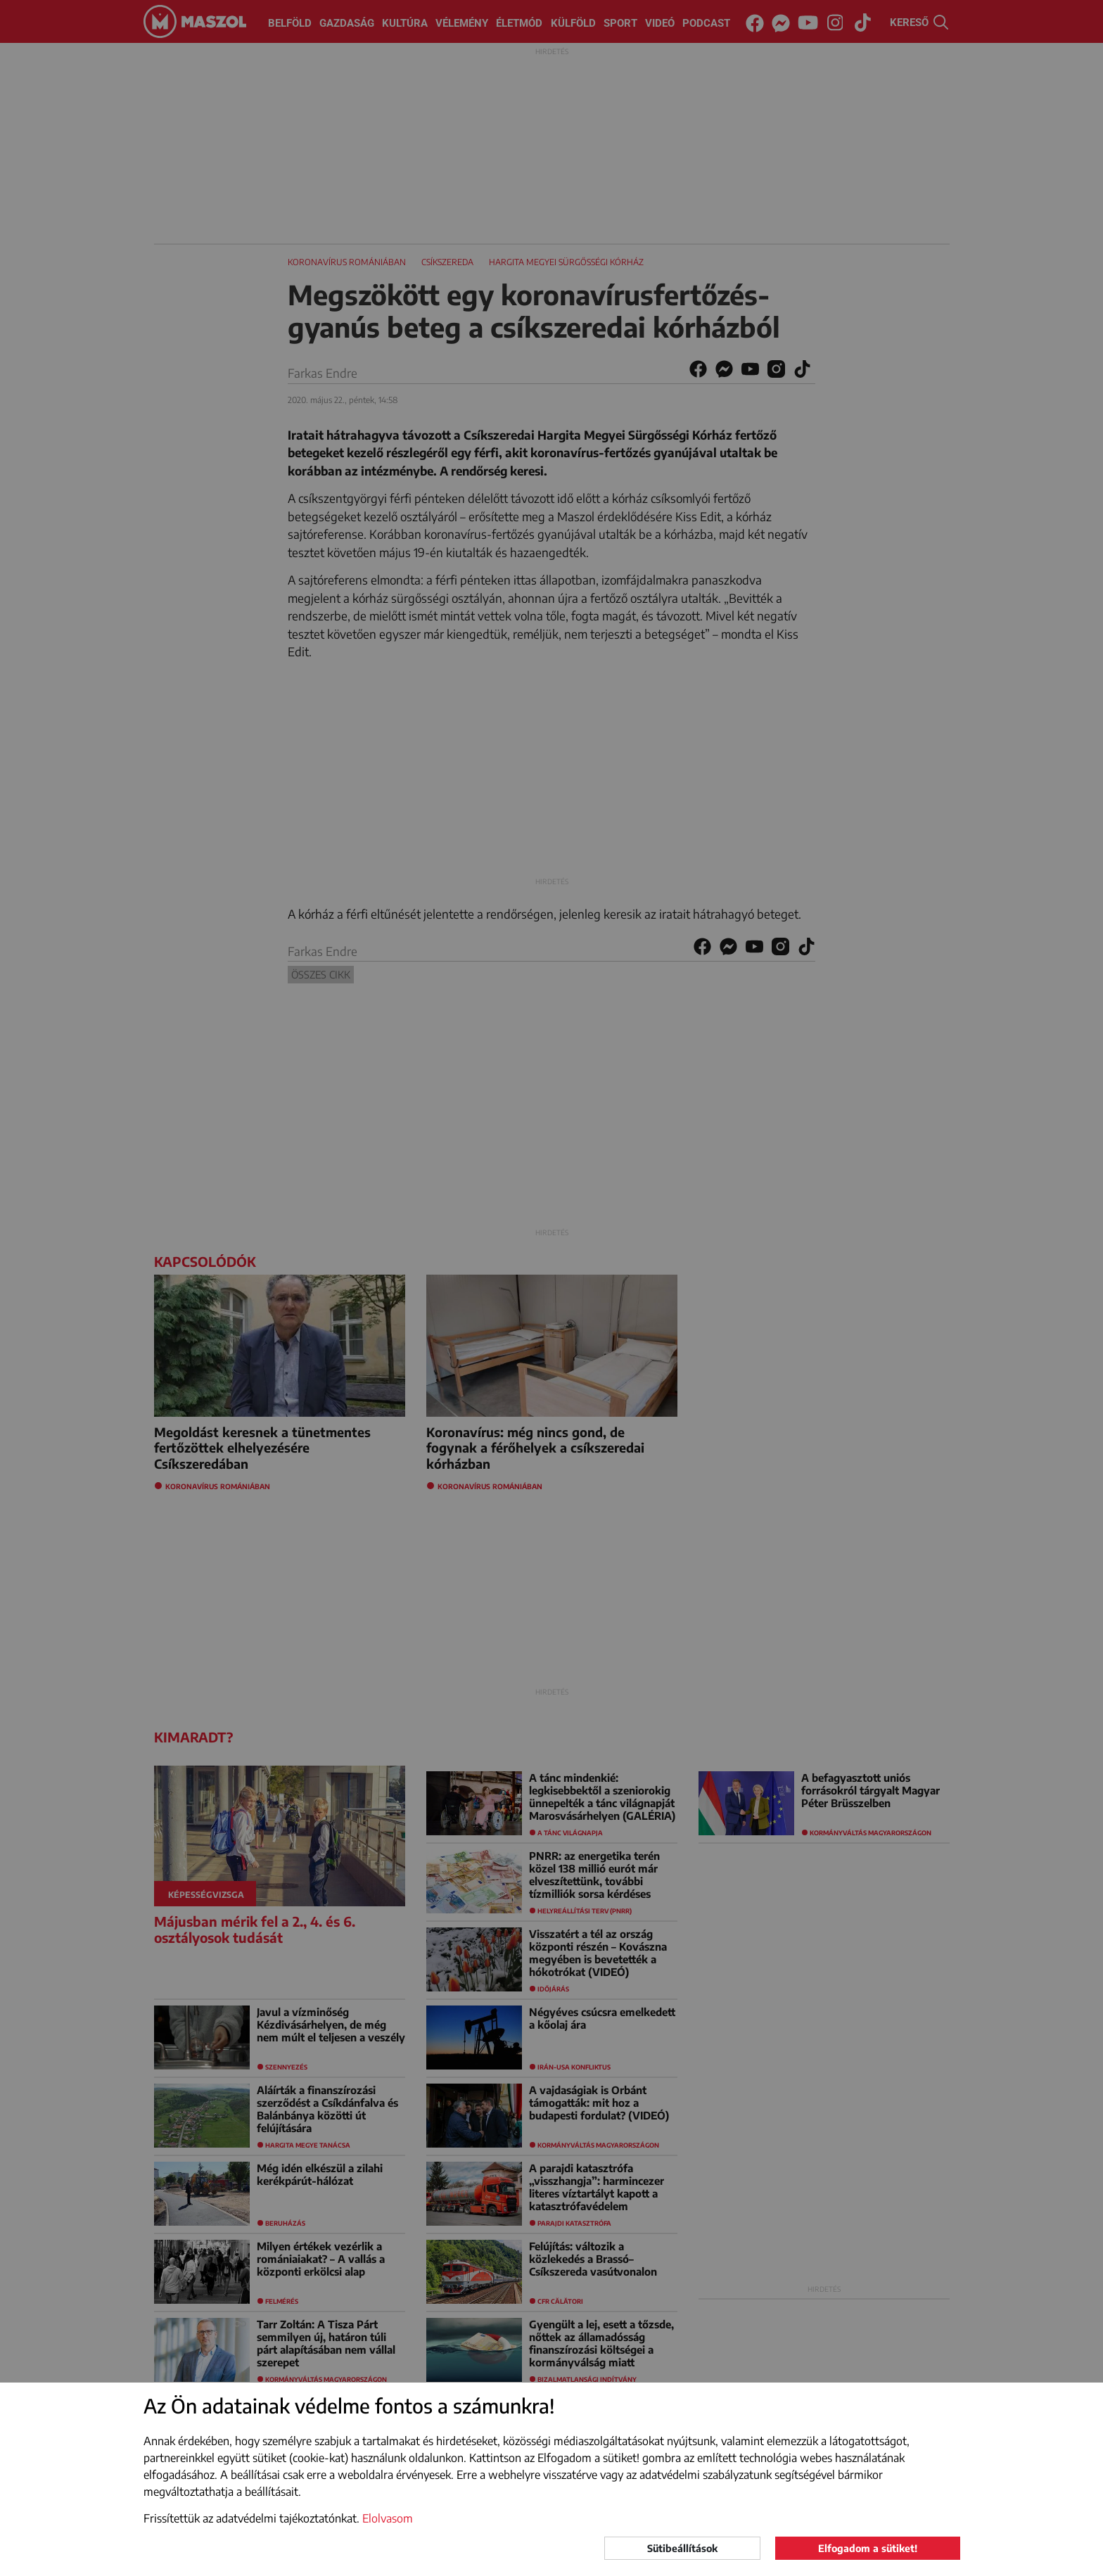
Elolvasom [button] (387, 2518)
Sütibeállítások (682, 2548)
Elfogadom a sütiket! (867, 2548)
